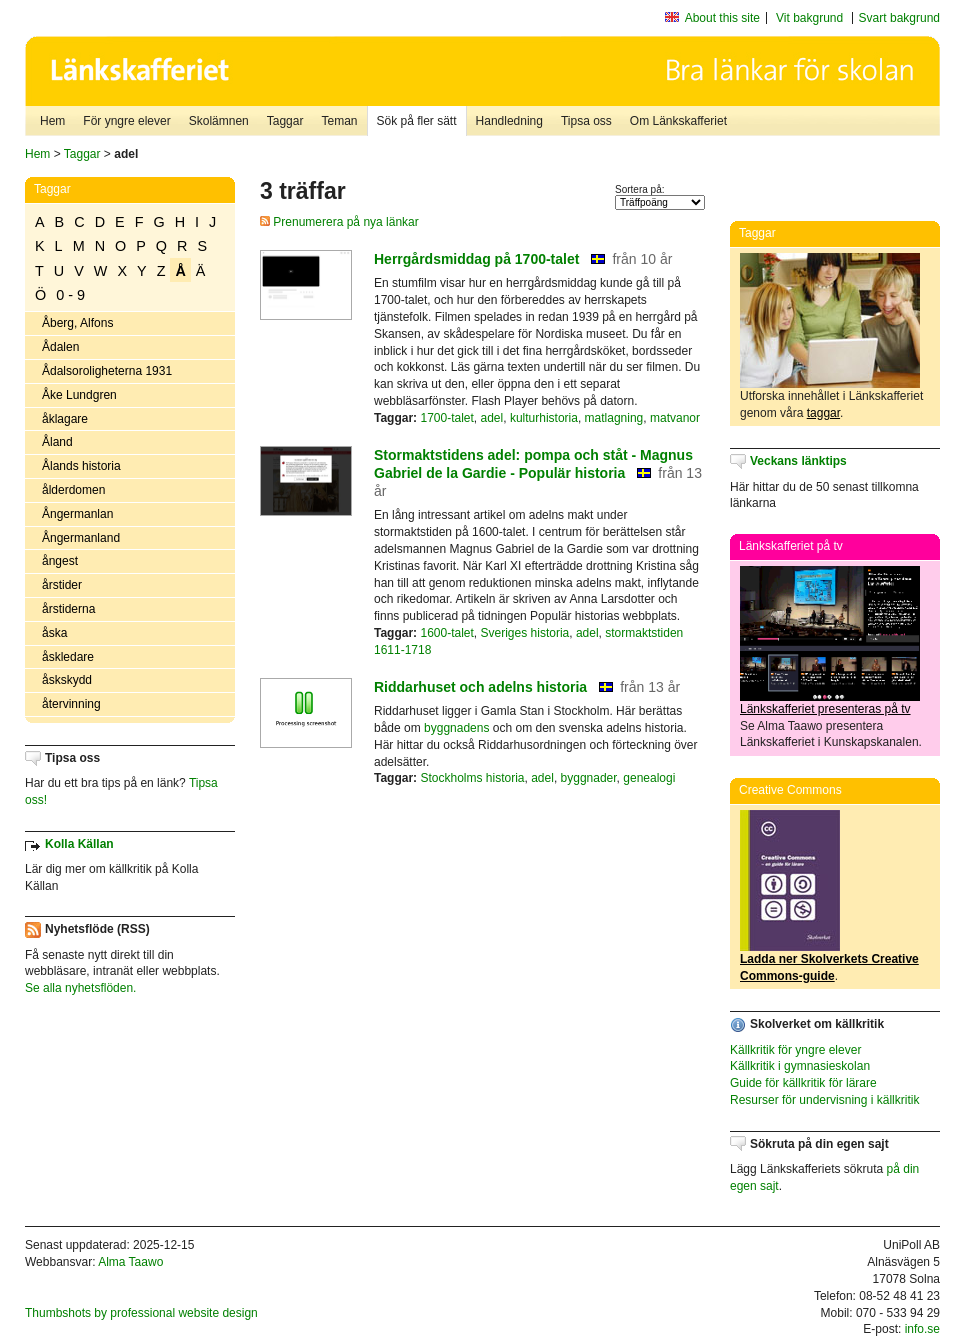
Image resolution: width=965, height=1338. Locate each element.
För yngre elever (126, 121)
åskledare (68, 657)
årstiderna (68, 609)
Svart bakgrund (899, 18)
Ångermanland (81, 538)
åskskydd (67, 680)
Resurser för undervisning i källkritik (824, 1100)
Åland (57, 442)
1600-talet (446, 633)
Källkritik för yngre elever (795, 1050)
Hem (52, 121)
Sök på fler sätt (417, 121)
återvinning (71, 704)
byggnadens (456, 728)
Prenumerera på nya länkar (339, 222)
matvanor (675, 418)
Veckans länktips (798, 461)
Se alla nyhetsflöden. (80, 988)
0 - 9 (70, 295)
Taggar (285, 121)
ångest (60, 561)
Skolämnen (219, 121)
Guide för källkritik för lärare (803, 1083)
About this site (722, 18)
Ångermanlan (77, 514)
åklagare (65, 419)
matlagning (614, 418)
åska (54, 633)
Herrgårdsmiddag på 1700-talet (476, 259)
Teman (339, 121)
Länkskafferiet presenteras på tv (825, 709)
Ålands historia (81, 466)
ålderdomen (73, 490)
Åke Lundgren (79, 395)
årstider (62, 585)
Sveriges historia (525, 633)
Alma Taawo (130, 1262)
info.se (922, 1329)
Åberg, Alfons (77, 323)
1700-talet (446, 418)
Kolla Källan (79, 844)
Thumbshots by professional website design (141, 1313)
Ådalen (60, 347)
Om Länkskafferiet (678, 121)
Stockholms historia (472, 778)
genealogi (649, 778)
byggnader (589, 778)
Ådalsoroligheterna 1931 (107, 371)
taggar (823, 413)
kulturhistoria (544, 418)
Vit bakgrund (809, 18)
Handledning (509, 121)
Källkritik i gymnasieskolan (800, 1066)
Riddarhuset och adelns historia (480, 687)
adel (492, 418)
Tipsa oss (586, 121)
